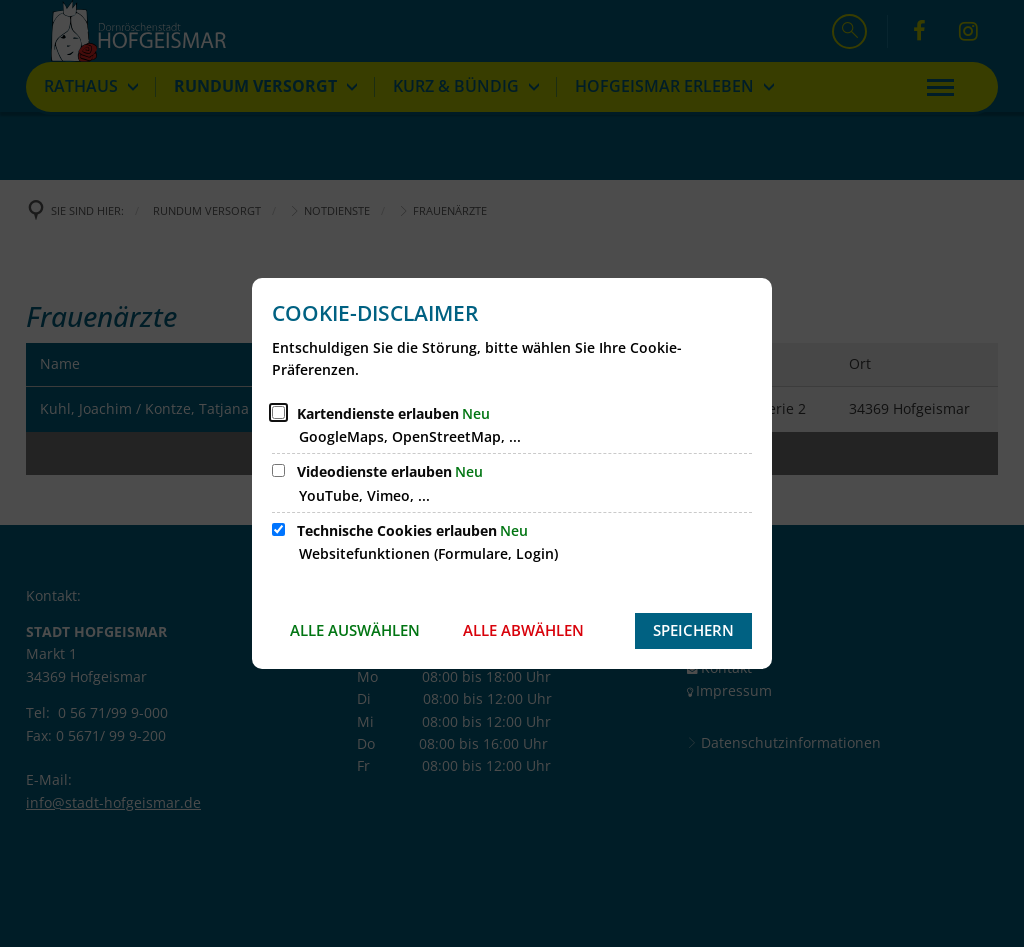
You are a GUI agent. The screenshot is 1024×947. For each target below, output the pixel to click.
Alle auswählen (355, 630)
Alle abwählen (523, 630)
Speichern (693, 630)
